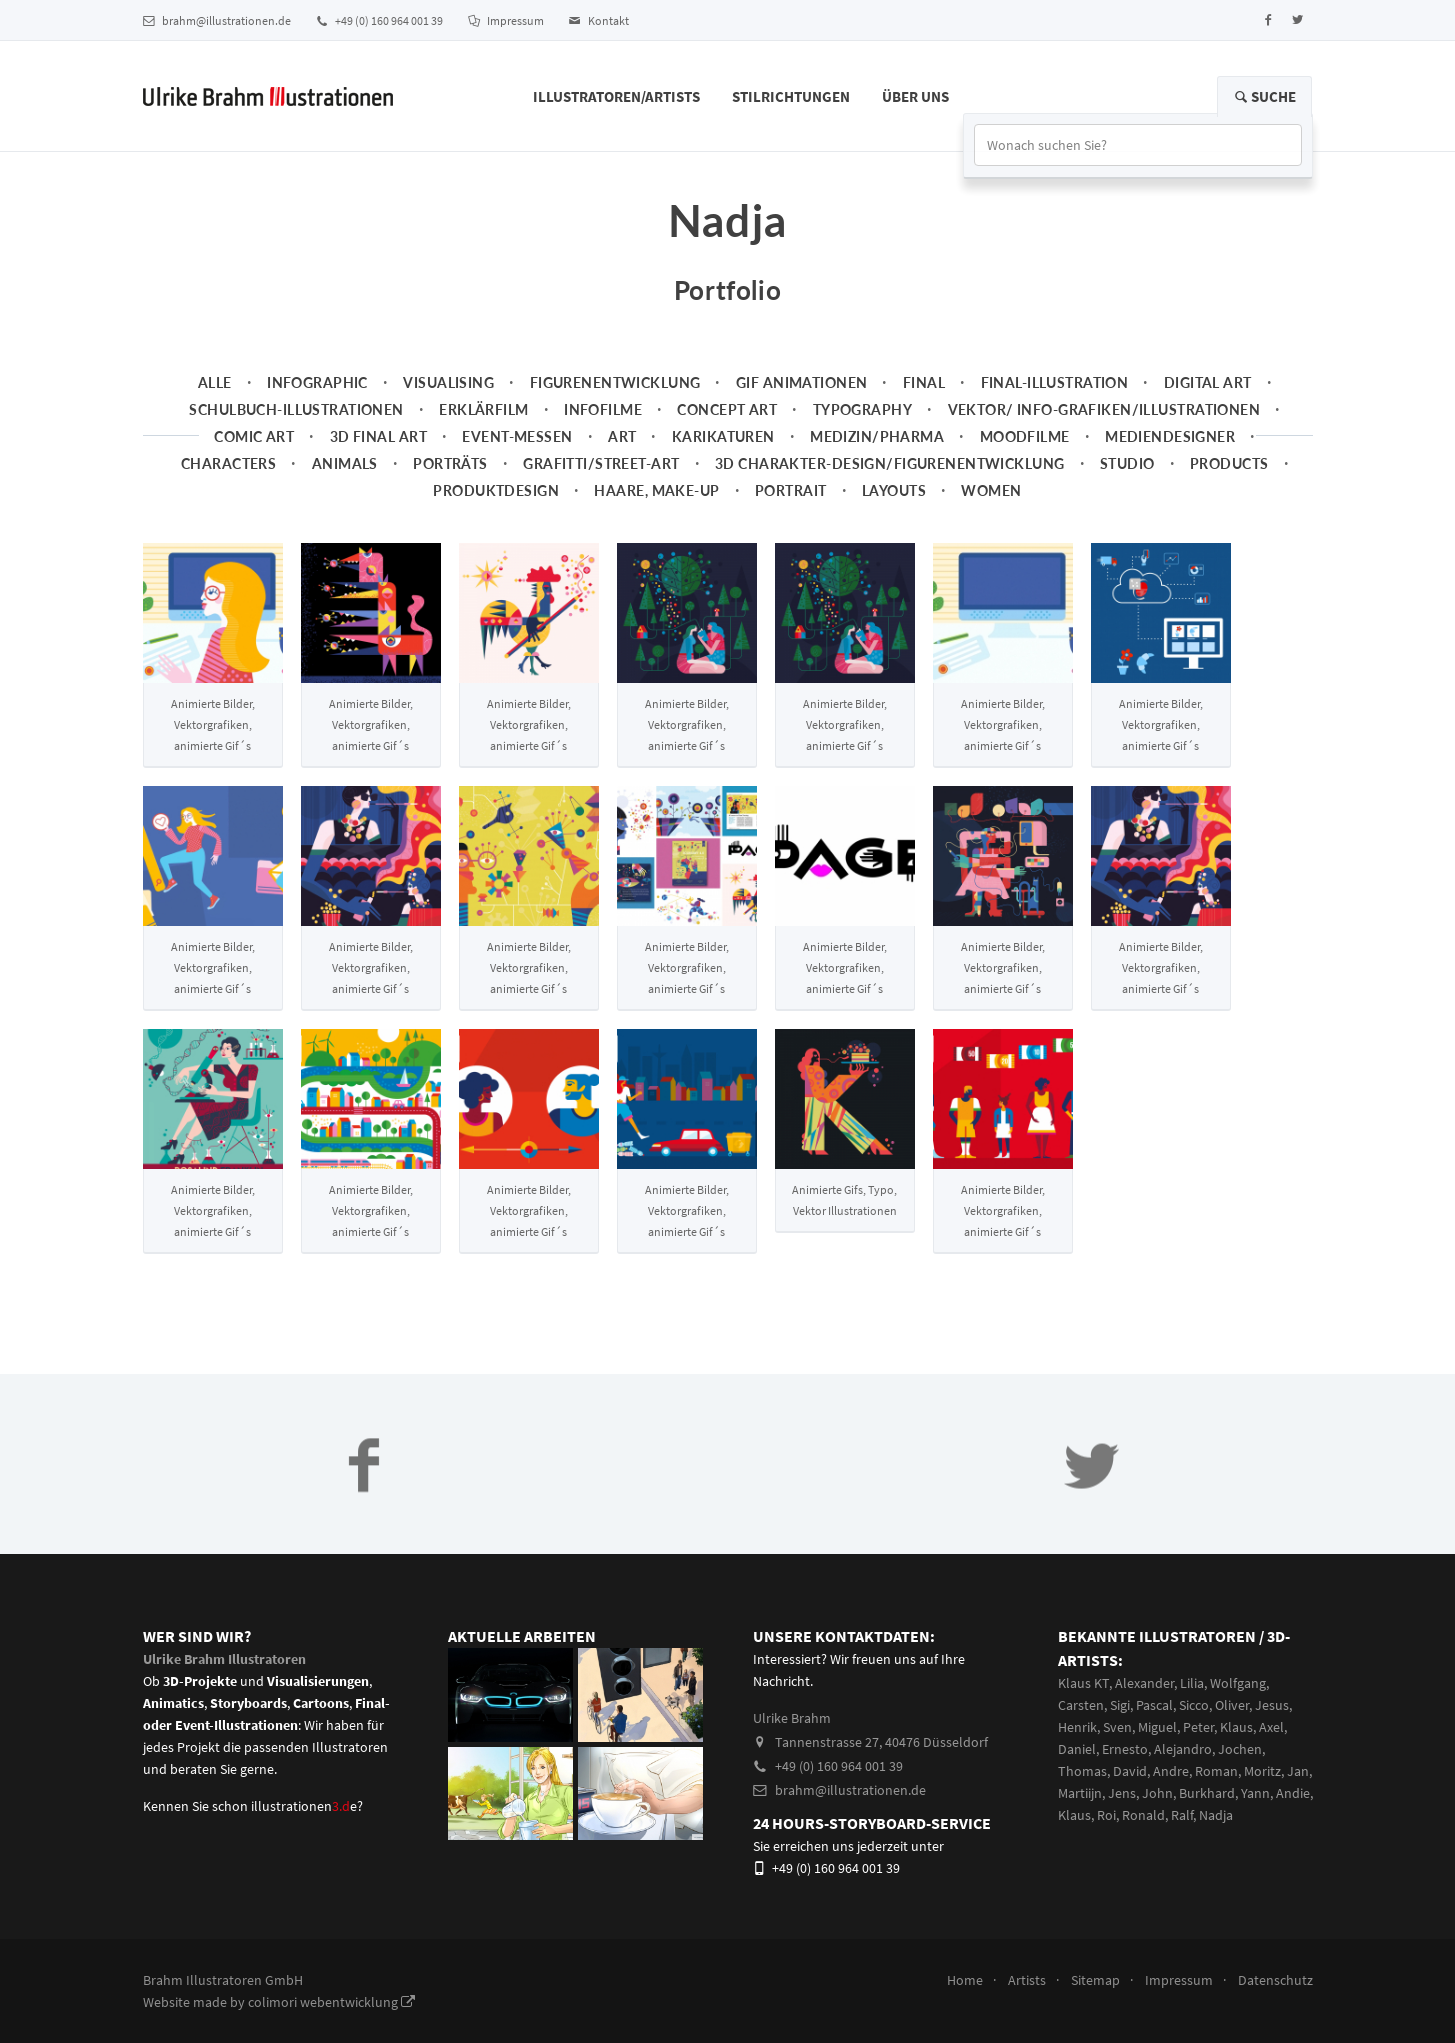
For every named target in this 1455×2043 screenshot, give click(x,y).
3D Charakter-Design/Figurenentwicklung (890, 463)
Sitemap (1095, 1980)
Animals (345, 463)
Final (924, 382)
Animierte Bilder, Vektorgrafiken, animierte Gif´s (213, 724)
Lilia (1192, 1683)
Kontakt (599, 20)
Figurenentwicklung (615, 382)
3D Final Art (378, 436)
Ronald (1143, 1815)
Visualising (448, 382)
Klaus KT (1083, 1683)
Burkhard (1207, 1793)
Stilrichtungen (791, 96)
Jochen (1240, 1749)
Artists (1027, 1980)
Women (991, 490)
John (1157, 1793)
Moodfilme (1025, 436)
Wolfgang (1238, 1683)
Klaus (1236, 1727)
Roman (1216, 1771)
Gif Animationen (802, 382)
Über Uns (915, 96)
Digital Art (1208, 382)
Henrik (1077, 1727)
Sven (1117, 1727)
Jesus (1272, 1705)
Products (1229, 463)
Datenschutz (1275, 1980)
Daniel (1077, 1749)
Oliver (1232, 1705)
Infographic (317, 382)
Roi (1106, 1815)
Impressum (506, 20)
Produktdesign (496, 490)
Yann (1255, 1793)
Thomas (1082, 1771)
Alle (215, 382)
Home (965, 1980)
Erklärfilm (483, 409)
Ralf (1182, 1815)
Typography (862, 409)
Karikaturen (723, 436)
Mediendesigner (1170, 436)
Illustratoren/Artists (616, 96)
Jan (1298, 1771)
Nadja (1216, 1815)
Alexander (1144, 1683)
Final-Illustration (1055, 382)
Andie (1293, 1793)
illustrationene (304, 1806)
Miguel (1157, 1727)
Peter (1198, 1727)
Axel (1271, 1727)
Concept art (727, 409)
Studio (1127, 463)
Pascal (1154, 1705)
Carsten (1081, 1705)
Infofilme (603, 409)
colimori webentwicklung (331, 2002)
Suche (1264, 96)
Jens (1122, 1793)
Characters (228, 463)
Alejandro (1183, 1749)
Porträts (450, 463)
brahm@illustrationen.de (217, 20)
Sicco (1194, 1705)
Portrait (790, 490)
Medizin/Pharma (877, 436)
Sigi (1120, 1705)
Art (622, 436)
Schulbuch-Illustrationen (296, 409)
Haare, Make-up (656, 490)
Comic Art (254, 436)
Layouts (894, 490)
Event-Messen (517, 436)
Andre (1171, 1771)
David (1130, 1771)
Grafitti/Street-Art (601, 463)
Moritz (1262, 1771)
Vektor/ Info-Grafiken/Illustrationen (1104, 409)
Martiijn (1080, 1793)
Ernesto (1125, 1749)
